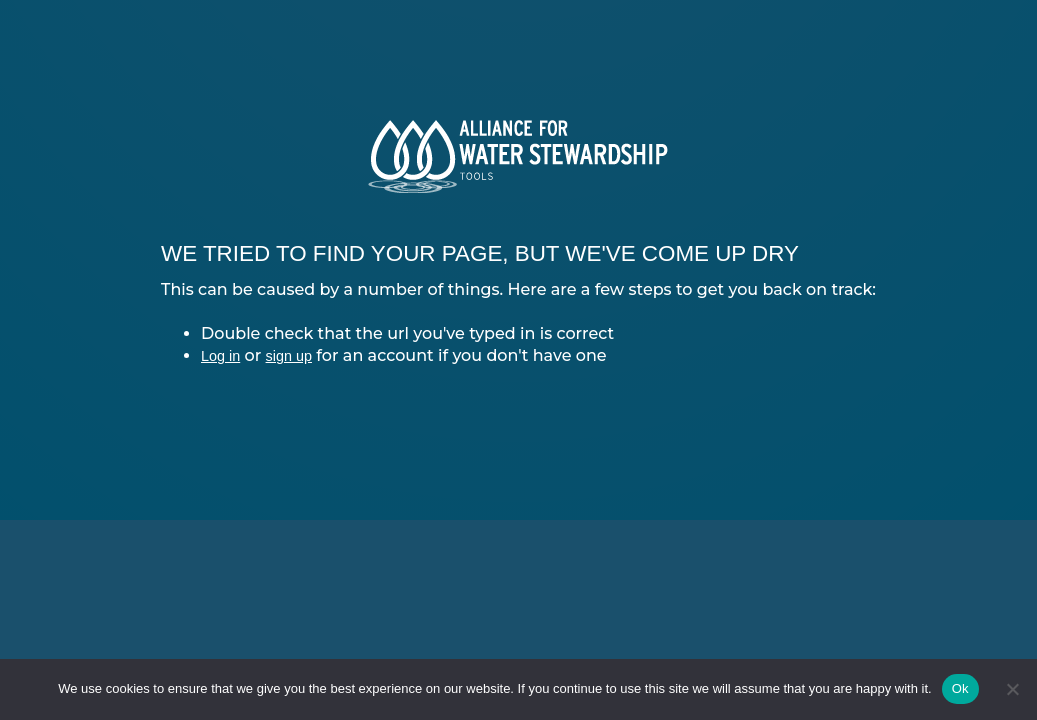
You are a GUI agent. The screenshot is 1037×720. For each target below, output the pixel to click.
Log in (220, 356)
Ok (960, 688)
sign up (289, 356)
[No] (1012, 689)
